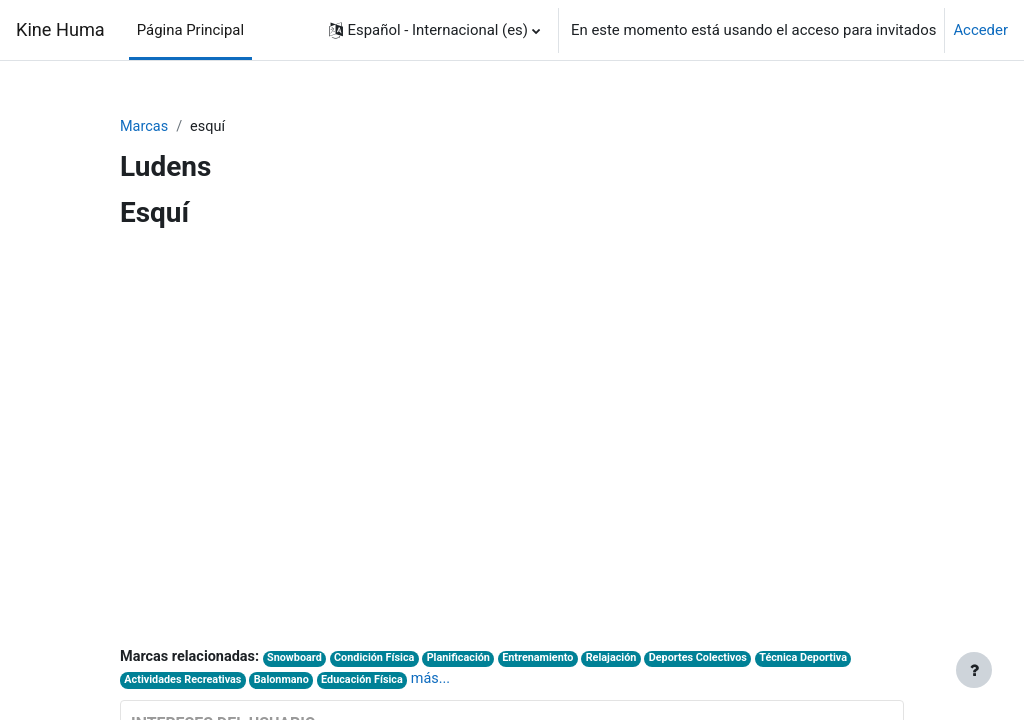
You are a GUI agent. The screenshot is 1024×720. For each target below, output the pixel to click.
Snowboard (300, 659)
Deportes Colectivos (717, 659)
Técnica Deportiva (825, 659)
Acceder (980, 30)
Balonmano (286, 681)
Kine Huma (60, 29)
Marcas (145, 127)
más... (440, 680)
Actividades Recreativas (184, 681)
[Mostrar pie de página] (974, 670)
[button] (434, 30)
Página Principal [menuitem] (190, 30)
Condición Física (382, 659)
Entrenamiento (552, 659)
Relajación (627, 659)
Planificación (469, 659)
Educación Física (370, 681)
